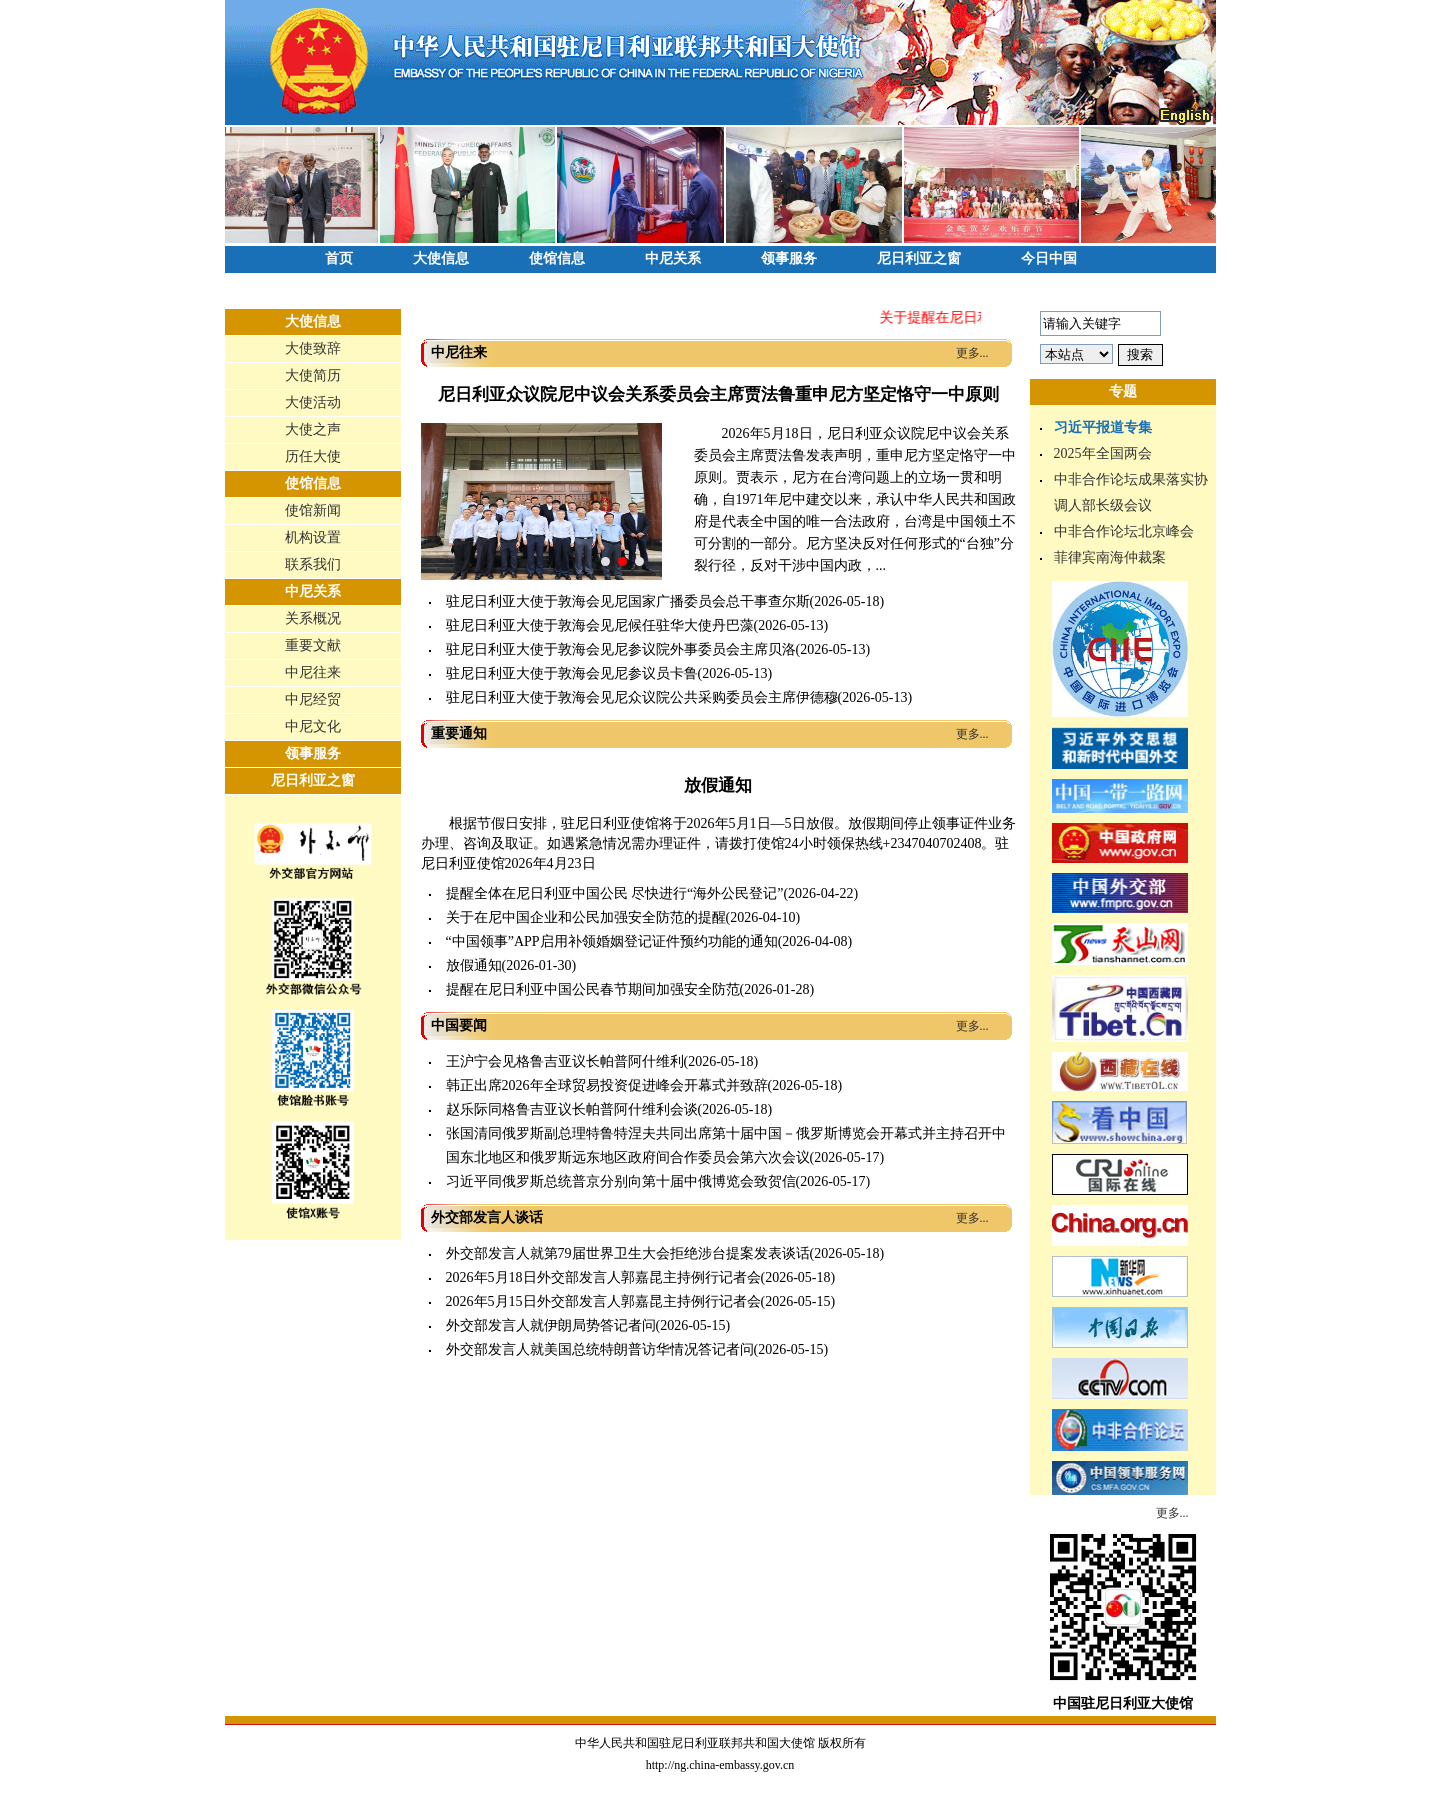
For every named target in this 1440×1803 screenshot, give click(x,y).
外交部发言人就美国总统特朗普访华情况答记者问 (600, 1349)
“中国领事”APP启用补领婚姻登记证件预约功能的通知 (612, 941)
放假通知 (718, 785)
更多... (972, 353)
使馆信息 (557, 258)
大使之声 (313, 429)
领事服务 (789, 258)
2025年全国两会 (1103, 453)
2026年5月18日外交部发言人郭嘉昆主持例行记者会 (603, 1277)
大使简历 (313, 375)
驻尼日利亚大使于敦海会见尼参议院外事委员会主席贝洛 (621, 649)
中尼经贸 (313, 699)
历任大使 (313, 456)
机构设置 (313, 537)
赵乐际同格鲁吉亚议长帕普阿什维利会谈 (572, 1109)
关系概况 (313, 618)
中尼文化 (313, 726)
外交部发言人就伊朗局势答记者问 (551, 1325)
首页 (339, 258)
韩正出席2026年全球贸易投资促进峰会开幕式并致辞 (607, 1085)
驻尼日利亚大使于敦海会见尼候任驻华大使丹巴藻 (600, 625)
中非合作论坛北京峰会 (1124, 531)
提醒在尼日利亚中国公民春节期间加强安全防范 (593, 989)
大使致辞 (313, 348)
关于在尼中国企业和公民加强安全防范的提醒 (586, 917)
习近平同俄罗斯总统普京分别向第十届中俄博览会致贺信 (621, 1181)
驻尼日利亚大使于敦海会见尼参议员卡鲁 (572, 673)
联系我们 (313, 564)
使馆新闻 (313, 510)
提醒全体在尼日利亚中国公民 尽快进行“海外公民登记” (615, 893)
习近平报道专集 (1103, 427)
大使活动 (313, 402)
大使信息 (441, 258)
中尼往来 (313, 672)
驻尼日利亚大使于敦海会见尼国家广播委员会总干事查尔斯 (628, 601)
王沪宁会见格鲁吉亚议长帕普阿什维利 (565, 1061)
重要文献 (313, 645)
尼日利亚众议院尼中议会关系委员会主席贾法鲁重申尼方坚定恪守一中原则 (718, 394)
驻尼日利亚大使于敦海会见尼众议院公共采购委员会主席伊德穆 (642, 697)
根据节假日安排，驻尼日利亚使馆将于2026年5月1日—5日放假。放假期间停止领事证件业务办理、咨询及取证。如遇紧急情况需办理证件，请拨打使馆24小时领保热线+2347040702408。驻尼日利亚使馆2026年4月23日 (718, 843)
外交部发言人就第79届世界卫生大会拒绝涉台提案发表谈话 (628, 1253)
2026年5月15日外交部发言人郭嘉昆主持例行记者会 (603, 1301)
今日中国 (1049, 258)
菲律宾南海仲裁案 (1110, 557)
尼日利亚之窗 (919, 258)
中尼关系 (673, 258)
